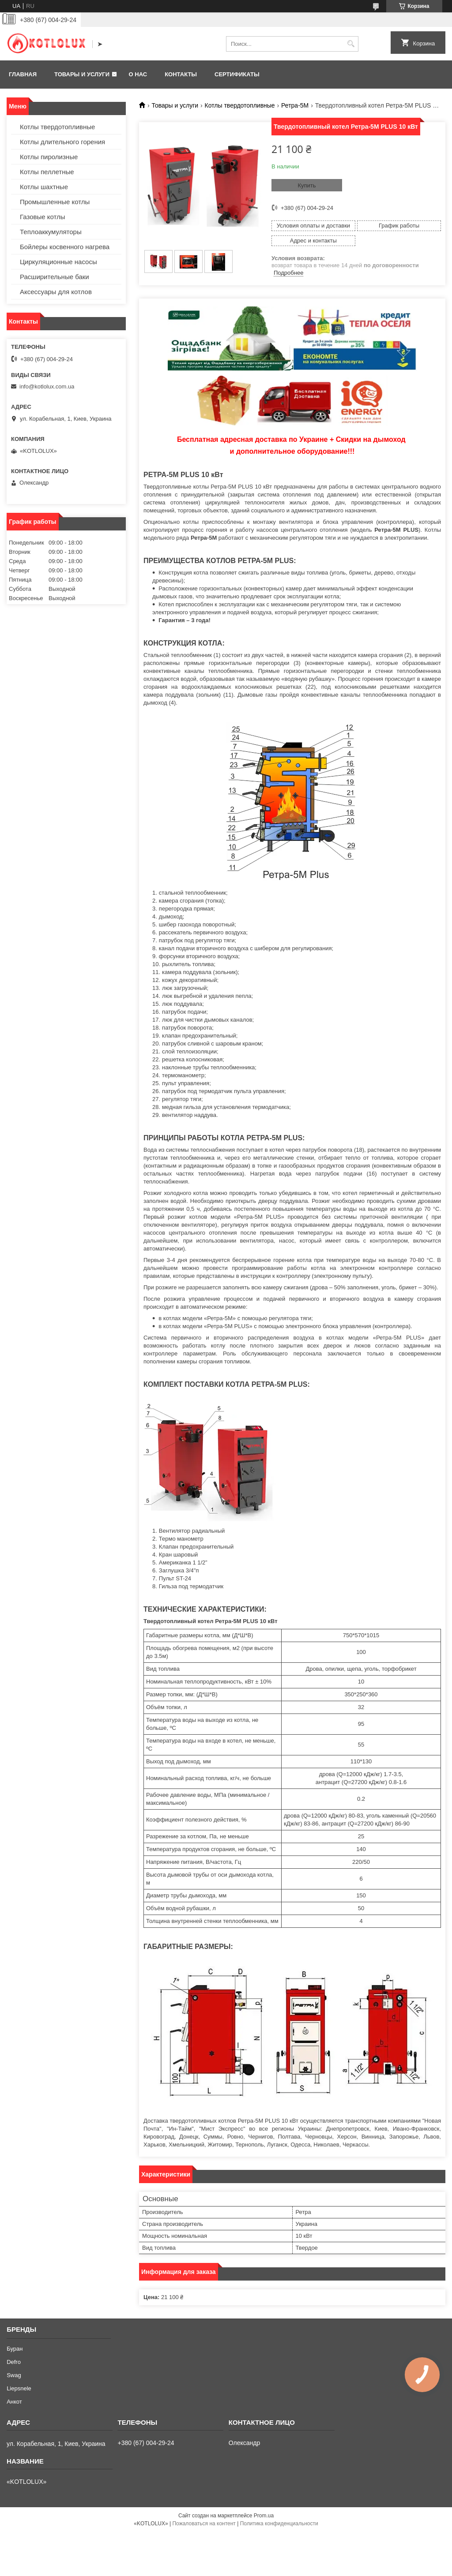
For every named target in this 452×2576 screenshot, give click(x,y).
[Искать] (350, 44)
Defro (14, 2362)
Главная (23, 74)
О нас (138, 74)
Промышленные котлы (55, 201)
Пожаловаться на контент (203, 2523)
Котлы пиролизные (49, 157)
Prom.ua (264, 2516)
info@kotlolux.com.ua (46, 386)
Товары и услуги (81, 74)
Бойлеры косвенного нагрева (64, 246)
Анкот (14, 2401)
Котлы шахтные (44, 186)
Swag (14, 2375)
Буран (15, 2348)
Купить (307, 185)
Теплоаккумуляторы (51, 231)
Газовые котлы (42, 216)
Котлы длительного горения (62, 142)
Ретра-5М (295, 105)
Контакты (181, 74)
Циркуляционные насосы (58, 261)
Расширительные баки (54, 276)
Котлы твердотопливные (240, 105)
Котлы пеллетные (47, 171)
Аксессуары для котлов (56, 291)
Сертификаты (237, 74)
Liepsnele (19, 2388)
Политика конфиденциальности (279, 2523)
